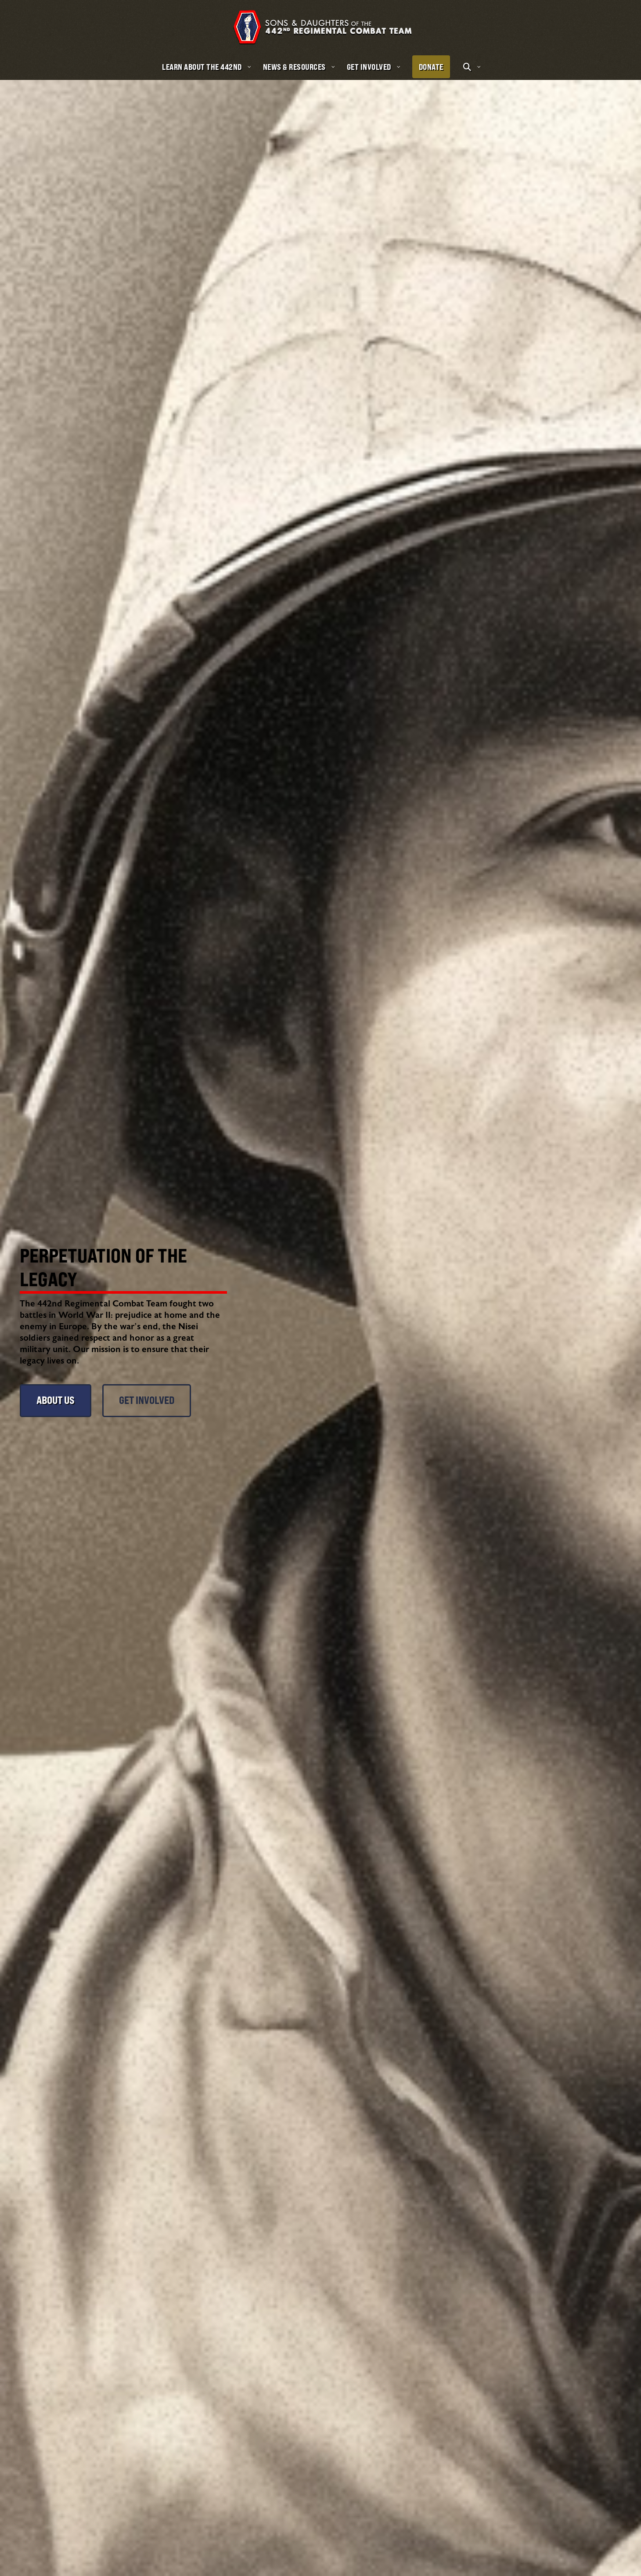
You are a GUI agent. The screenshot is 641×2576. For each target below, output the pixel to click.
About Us (55, 1400)
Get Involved (146, 1400)
